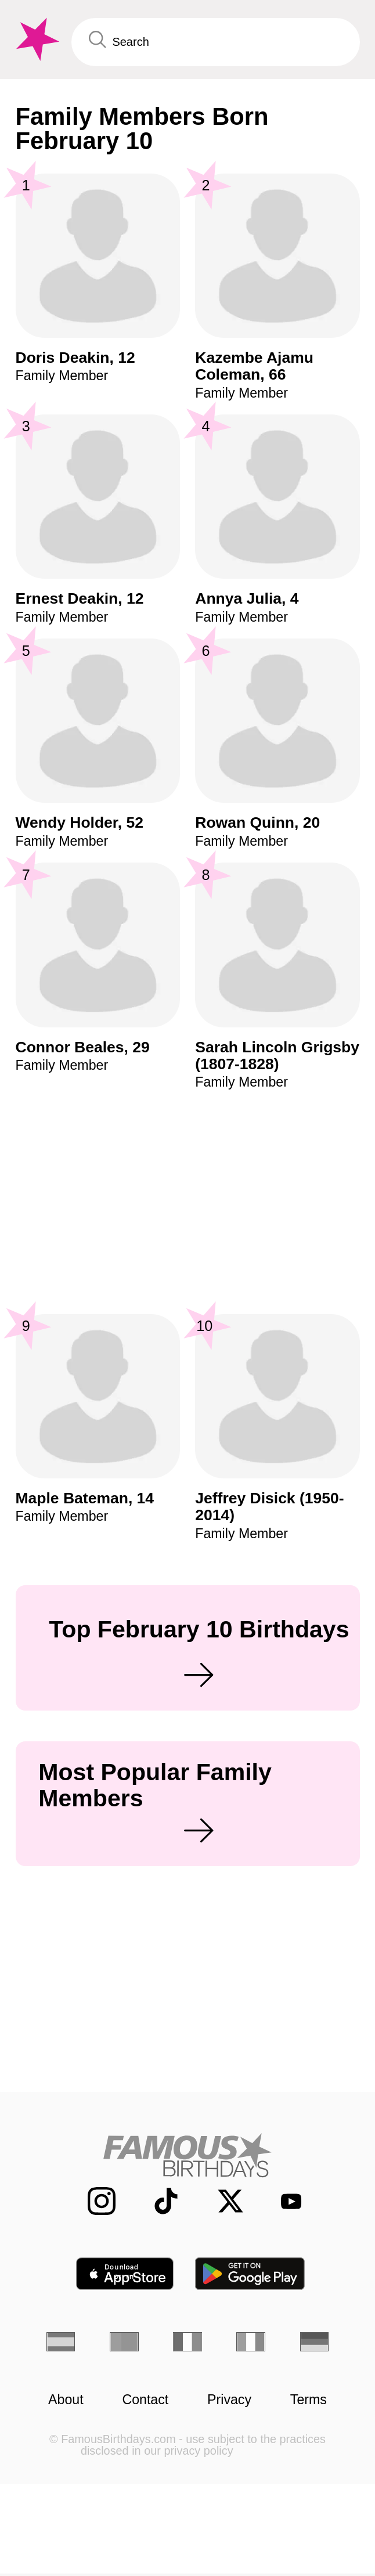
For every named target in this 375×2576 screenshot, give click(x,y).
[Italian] (250, 2341)
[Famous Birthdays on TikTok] (156, 2201)
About (66, 2400)
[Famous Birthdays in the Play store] (250, 2273)
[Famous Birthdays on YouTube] (284, 2201)
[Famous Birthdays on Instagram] (92, 2201)
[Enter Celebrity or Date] (215, 42)
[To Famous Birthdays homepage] (36, 39)
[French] (187, 2341)
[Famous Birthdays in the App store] (125, 2273)
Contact (145, 2400)
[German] (314, 2341)
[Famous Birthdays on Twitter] (220, 2201)
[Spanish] (60, 2341)
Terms (308, 2400)
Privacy (229, 2400)
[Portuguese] (124, 2341)
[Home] (188, 2155)
